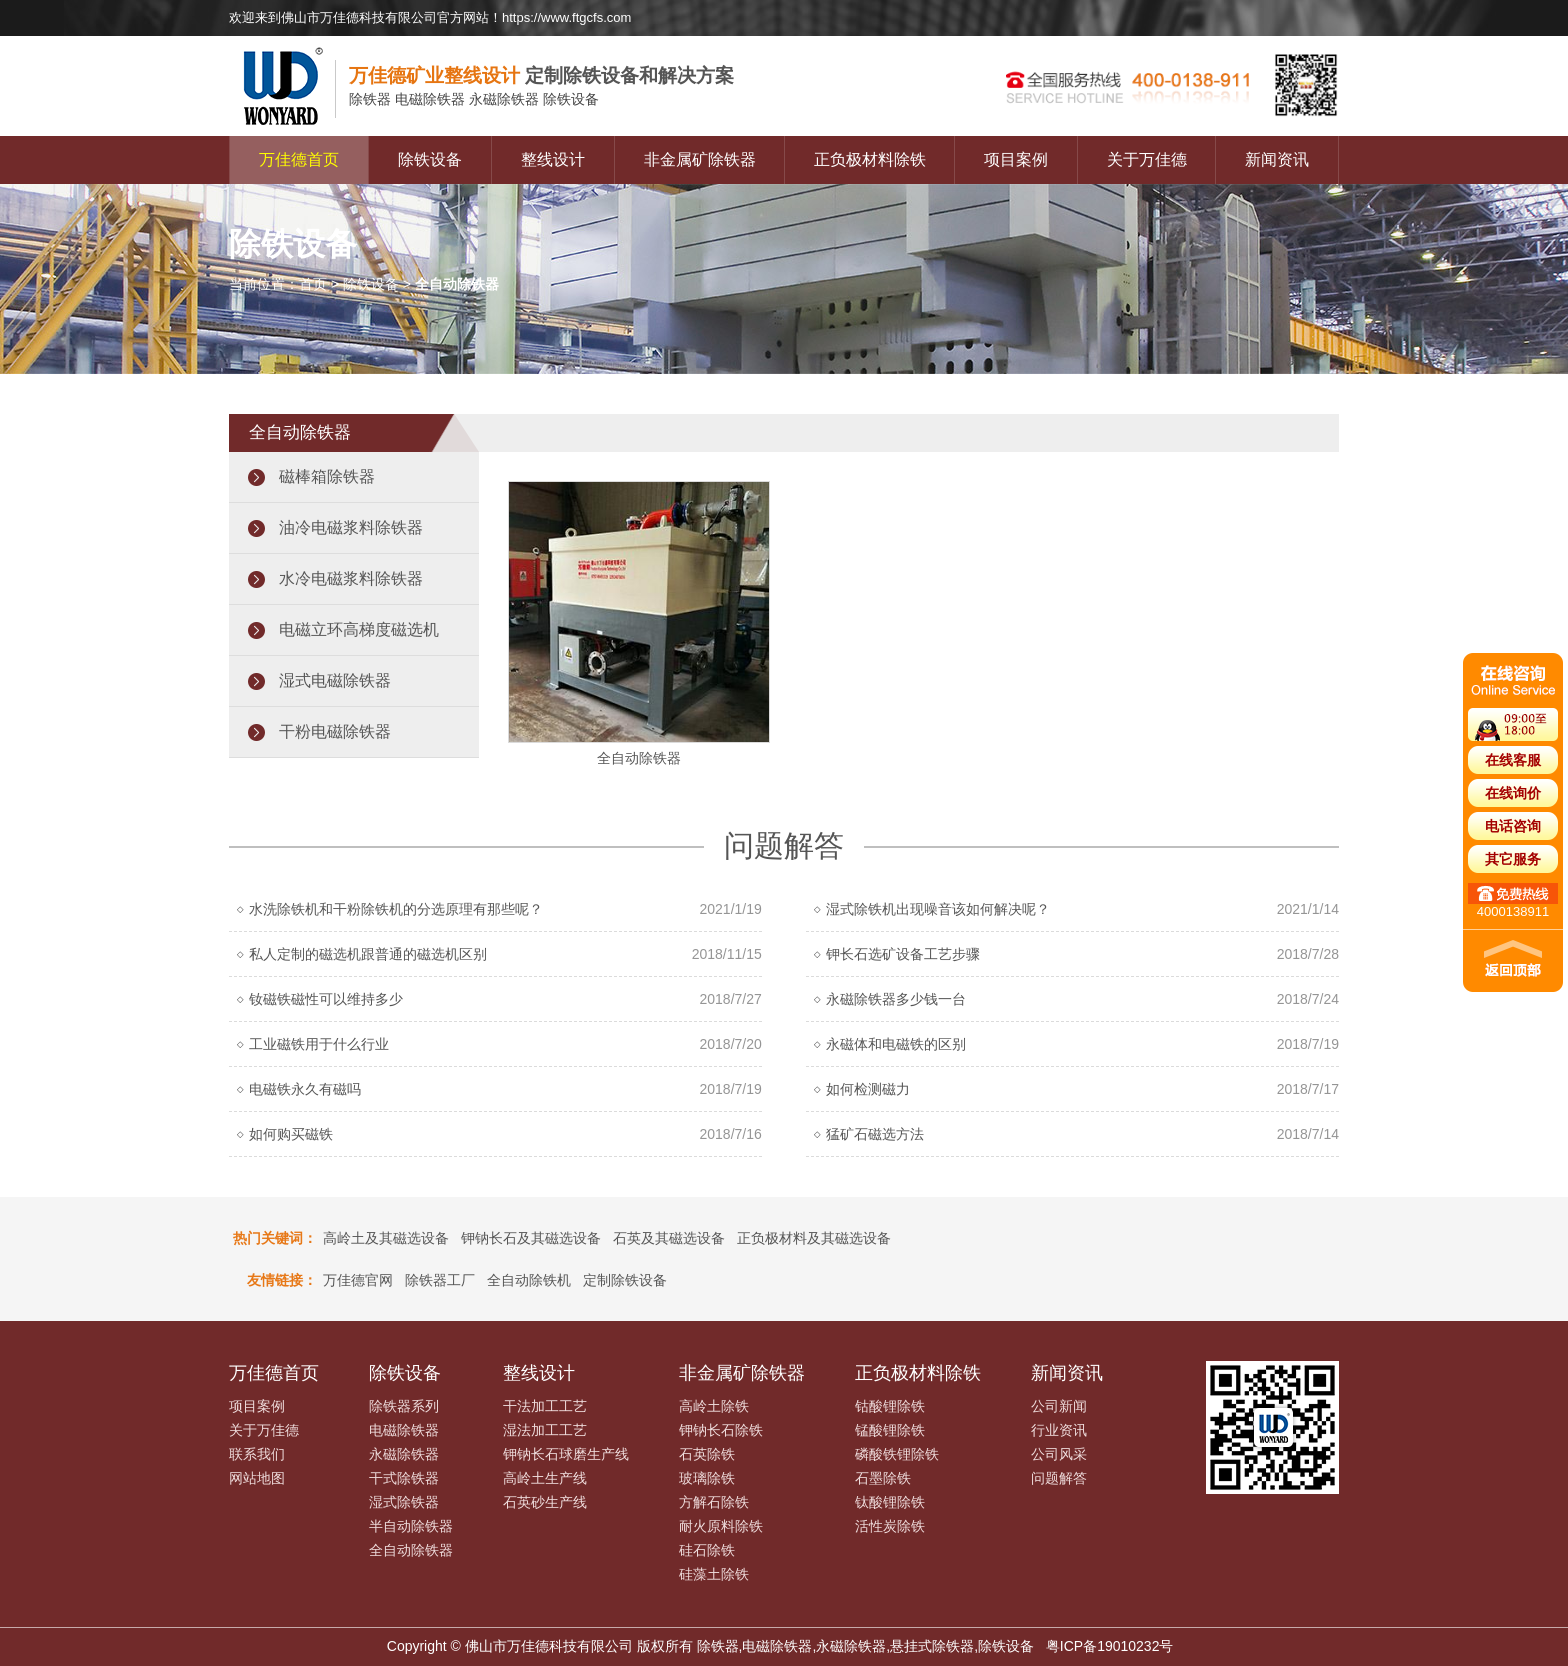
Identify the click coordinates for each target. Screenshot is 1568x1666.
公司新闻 (1059, 1406)
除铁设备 (430, 159)
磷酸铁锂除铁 (897, 1454)
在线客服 (1513, 760)
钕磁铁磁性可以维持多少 (326, 999)
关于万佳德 (1147, 159)
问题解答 (1059, 1478)
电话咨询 (1513, 826)
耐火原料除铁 (721, 1526)
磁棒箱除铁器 (327, 476)
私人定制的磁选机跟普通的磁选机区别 (368, 954)
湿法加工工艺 (545, 1430)
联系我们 (257, 1454)
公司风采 (1059, 1454)
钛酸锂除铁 (890, 1502)
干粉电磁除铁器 (335, 731)
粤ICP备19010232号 (1110, 1646)
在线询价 (1513, 793)
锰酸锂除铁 (890, 1430)
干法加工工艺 (545, 1406)
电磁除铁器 (404, 1430)
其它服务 (1513, 859)
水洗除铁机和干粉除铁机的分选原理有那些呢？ (396, 909)
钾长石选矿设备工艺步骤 (903, 954)
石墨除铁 (883, 1478)
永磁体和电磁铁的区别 (896, 1044)
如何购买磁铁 (291, 1134)
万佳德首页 (299, 159)
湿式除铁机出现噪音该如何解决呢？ (938, 909)
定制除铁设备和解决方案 (541, 75)
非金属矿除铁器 (700, 159)
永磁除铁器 (404, 1454)
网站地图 (257, 1478)
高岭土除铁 (714, 1406)
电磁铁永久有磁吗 (305, 1089)
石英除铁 (707, 1454)
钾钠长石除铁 (721, 1430)
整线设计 (553, 159)
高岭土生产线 (545, 1478)
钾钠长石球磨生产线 (566, 1454)
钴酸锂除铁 (890, 1406)
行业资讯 (1059, 1430)
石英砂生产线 (545, 1502)
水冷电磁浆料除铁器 (351, 578)
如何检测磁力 (868, 1089)
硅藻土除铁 (714, 1574)
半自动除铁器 (411, 1526)
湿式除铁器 (404, 1502)
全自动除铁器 (411, 1550)
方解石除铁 (714, 1502)
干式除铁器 (404, 1478)
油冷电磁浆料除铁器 (351, 527)
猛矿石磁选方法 (875, 1134)
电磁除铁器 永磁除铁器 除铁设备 (474, 100)
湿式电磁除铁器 (335, 680)
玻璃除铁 (707, 1478)
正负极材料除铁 (870, 159)
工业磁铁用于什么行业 (319, 1044)
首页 (313, 284)
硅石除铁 (707, 1550)
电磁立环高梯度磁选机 (359, 629)
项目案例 (1016, 159)
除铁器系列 (404, 1406)
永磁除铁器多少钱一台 (896, 999)
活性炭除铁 (890, 1526)
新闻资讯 (1277, 159)
